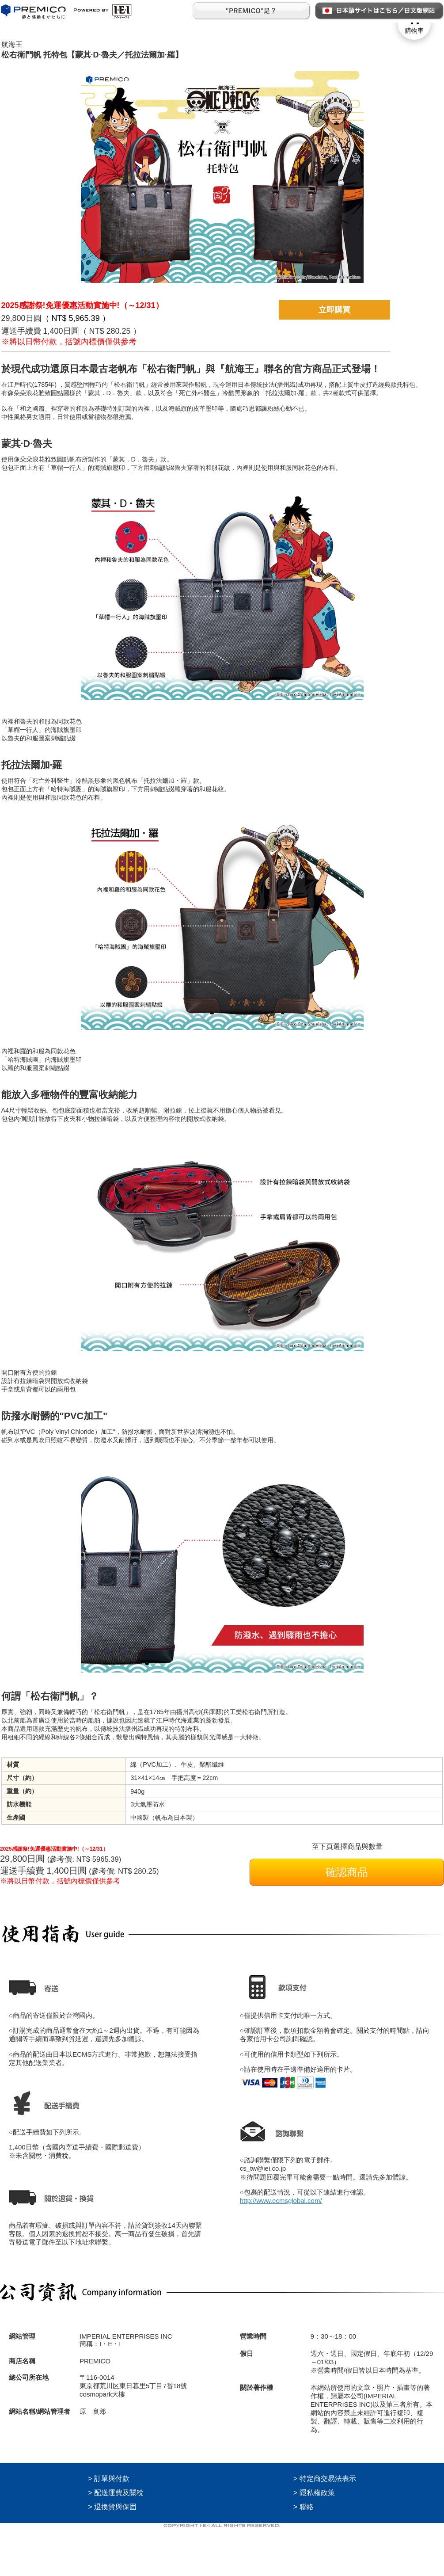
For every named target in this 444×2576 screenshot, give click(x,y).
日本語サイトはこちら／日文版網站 (379, 11)
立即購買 (334, 309)
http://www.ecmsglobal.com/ (281, 2200)
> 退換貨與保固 (112, 2507)
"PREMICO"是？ (252, 11)
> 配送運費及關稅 (116, 2492)
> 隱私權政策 (314, 2492)
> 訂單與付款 (108, 2478)
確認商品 (347, 1872)
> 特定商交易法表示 (324, 2478)
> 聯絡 (303, 2507)
